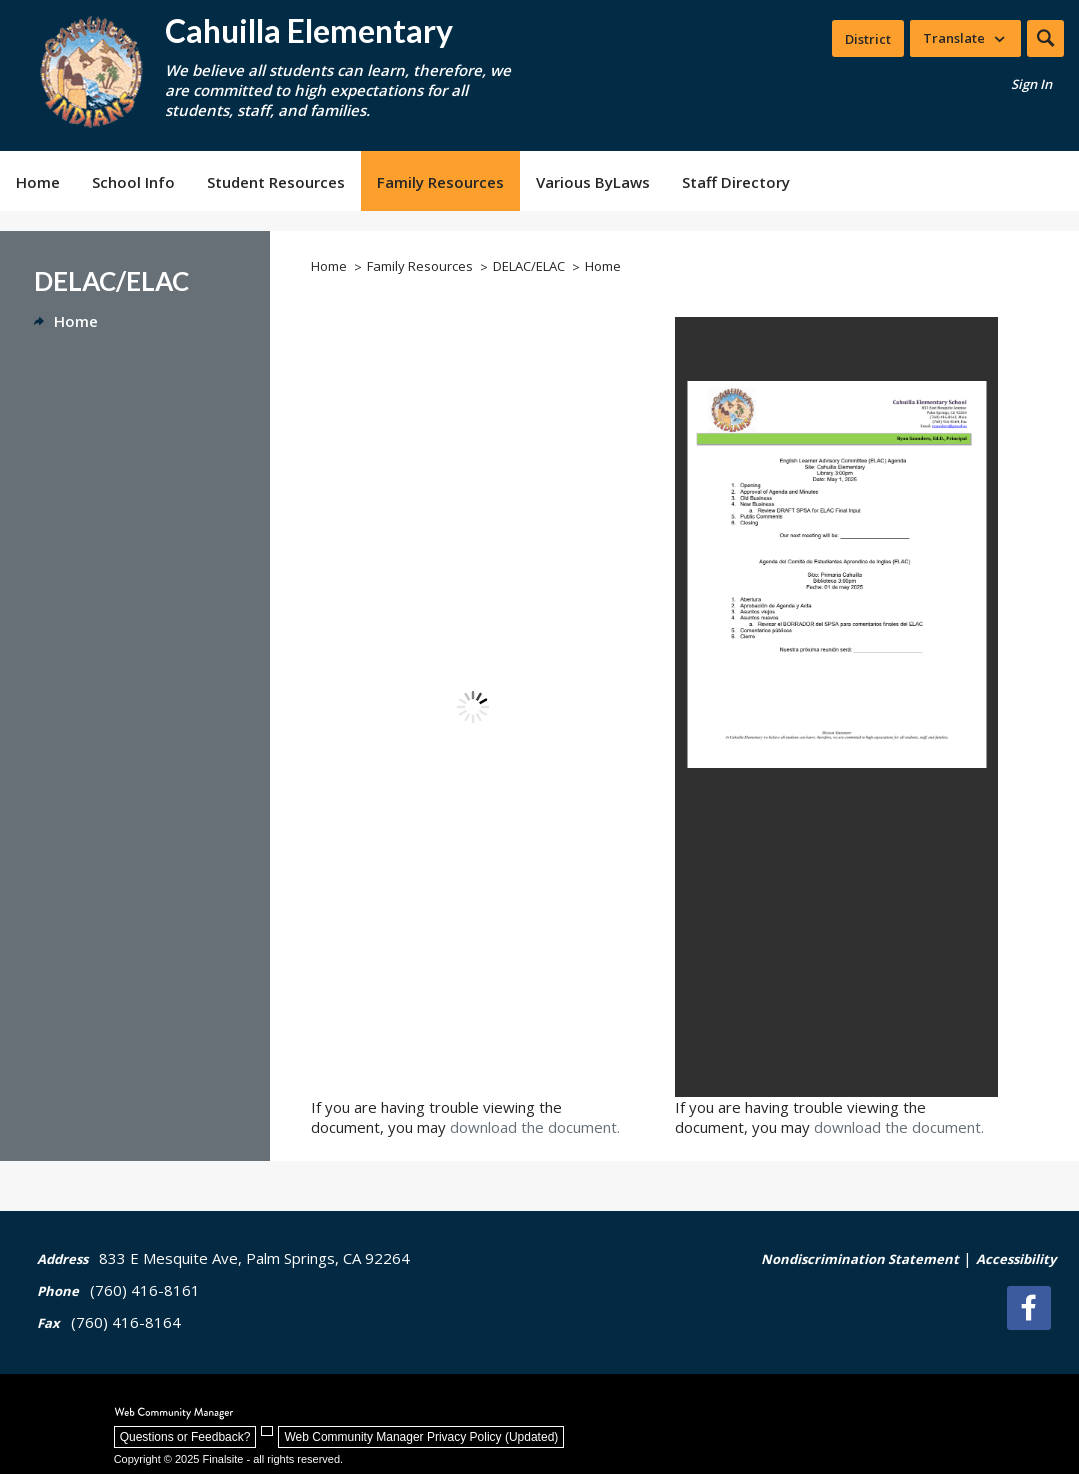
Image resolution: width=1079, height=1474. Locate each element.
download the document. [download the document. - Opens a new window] (535, 1127)
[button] (1045, 38)
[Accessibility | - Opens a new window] (1016, 1269)
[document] (472, 707)
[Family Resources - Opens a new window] (440, 181)
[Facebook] (1034, 1308)
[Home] (38, 181)
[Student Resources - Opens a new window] (276, 181)
